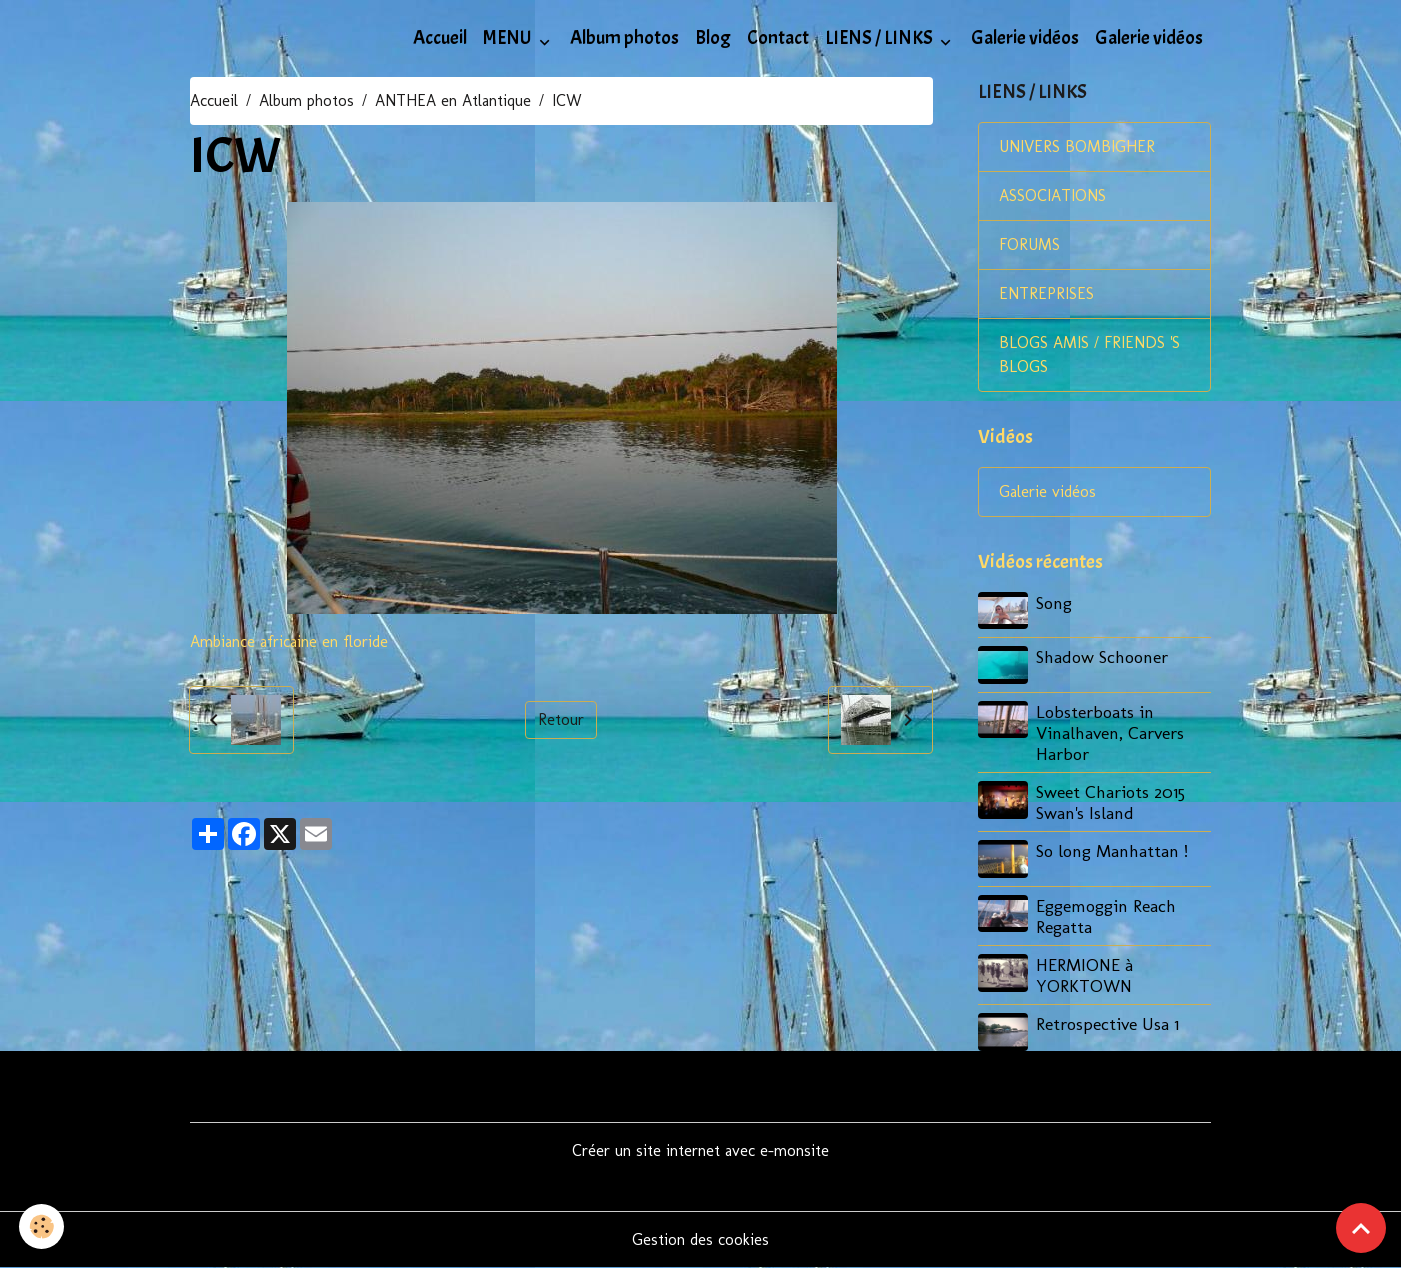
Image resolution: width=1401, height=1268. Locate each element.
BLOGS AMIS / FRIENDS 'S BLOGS (1089, 354)
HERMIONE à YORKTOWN (1084, 975)
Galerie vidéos (1025, 38)
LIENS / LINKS (880, 38)
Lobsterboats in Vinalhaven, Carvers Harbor (1110, 732)
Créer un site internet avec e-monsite (700, 1150)
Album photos (624, 38)
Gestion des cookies (700, 1239)
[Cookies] (42, 1226)
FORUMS (1029, 244)
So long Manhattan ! (1112, 850)
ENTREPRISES (1046, 293)
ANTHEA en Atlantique (453, 100)
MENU (509, 38)
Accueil (440, 38)
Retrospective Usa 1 (1107, 1023)
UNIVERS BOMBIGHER (1077, 146)
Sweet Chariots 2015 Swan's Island (1110, 802)
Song (1054, 602)
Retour (561, 719)
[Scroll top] (1361, 1228)
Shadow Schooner (1102, 656)
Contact (778, 38)
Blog (713, 38)
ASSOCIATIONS (1052, 195)
